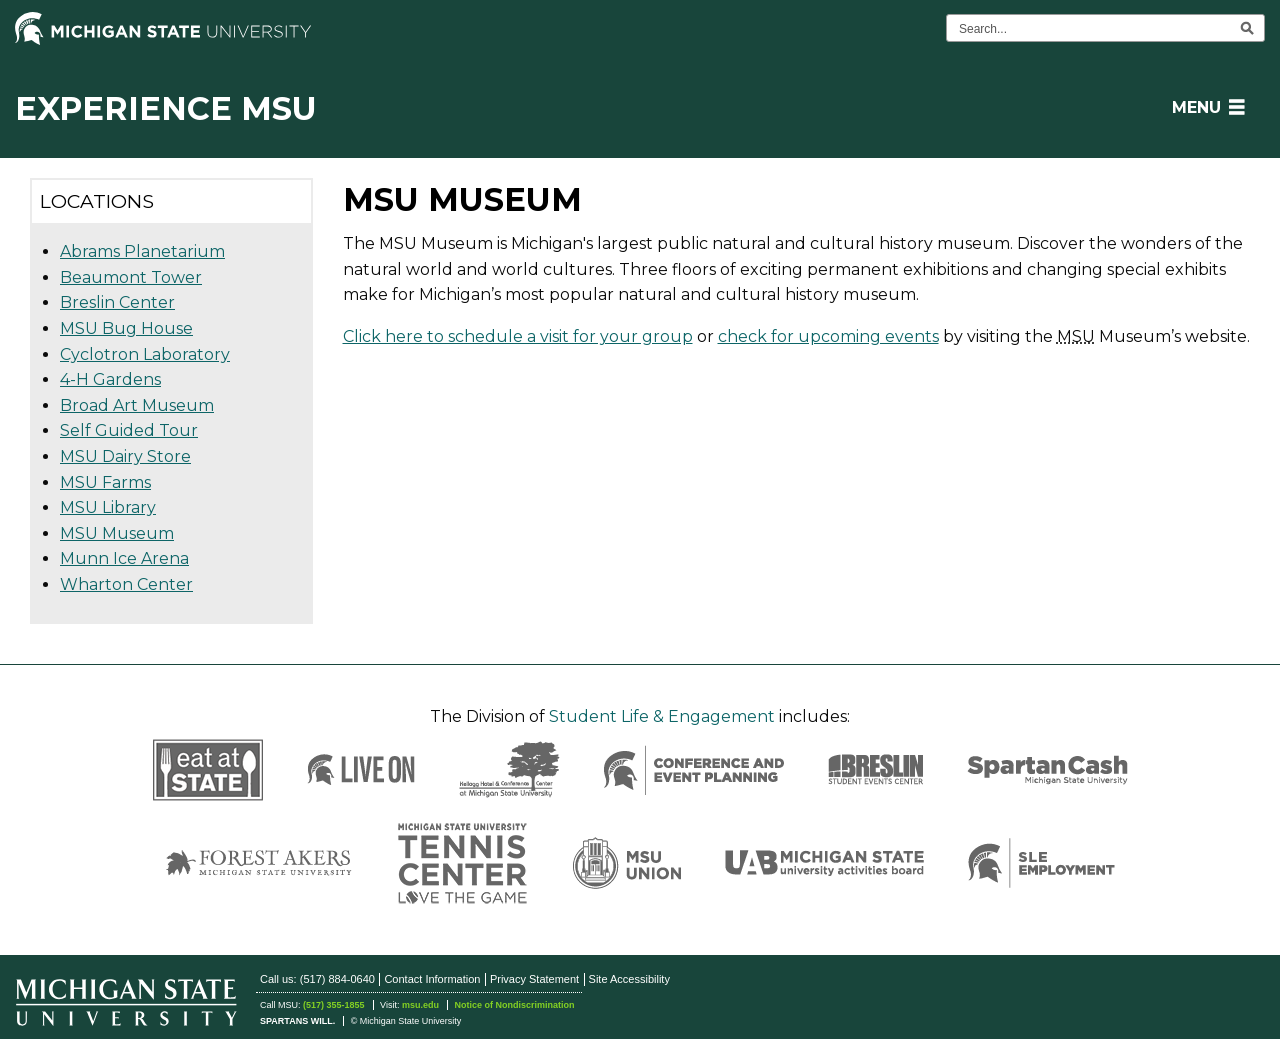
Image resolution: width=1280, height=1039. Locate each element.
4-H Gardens (110, 379)
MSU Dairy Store (125, 456)
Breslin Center (117, 302)
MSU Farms (105, 482)
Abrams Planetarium (142, 251)
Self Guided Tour (129, 430)
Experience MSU (166, 108)
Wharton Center (126, 584)
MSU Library (108, 507)
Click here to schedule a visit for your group (518, 336)
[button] (1204, 107)
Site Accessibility (629, 979)
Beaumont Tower (131, 277)
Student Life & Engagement (662, 716)
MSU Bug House (126, 328)
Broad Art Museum (137, 405)
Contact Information (432, 979)
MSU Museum (117, 533)
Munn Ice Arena (124, 558)
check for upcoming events (828, 336)
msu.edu (420, 1005)
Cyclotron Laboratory (145, 354)
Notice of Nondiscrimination (514, 1005)
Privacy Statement (534, 979)
